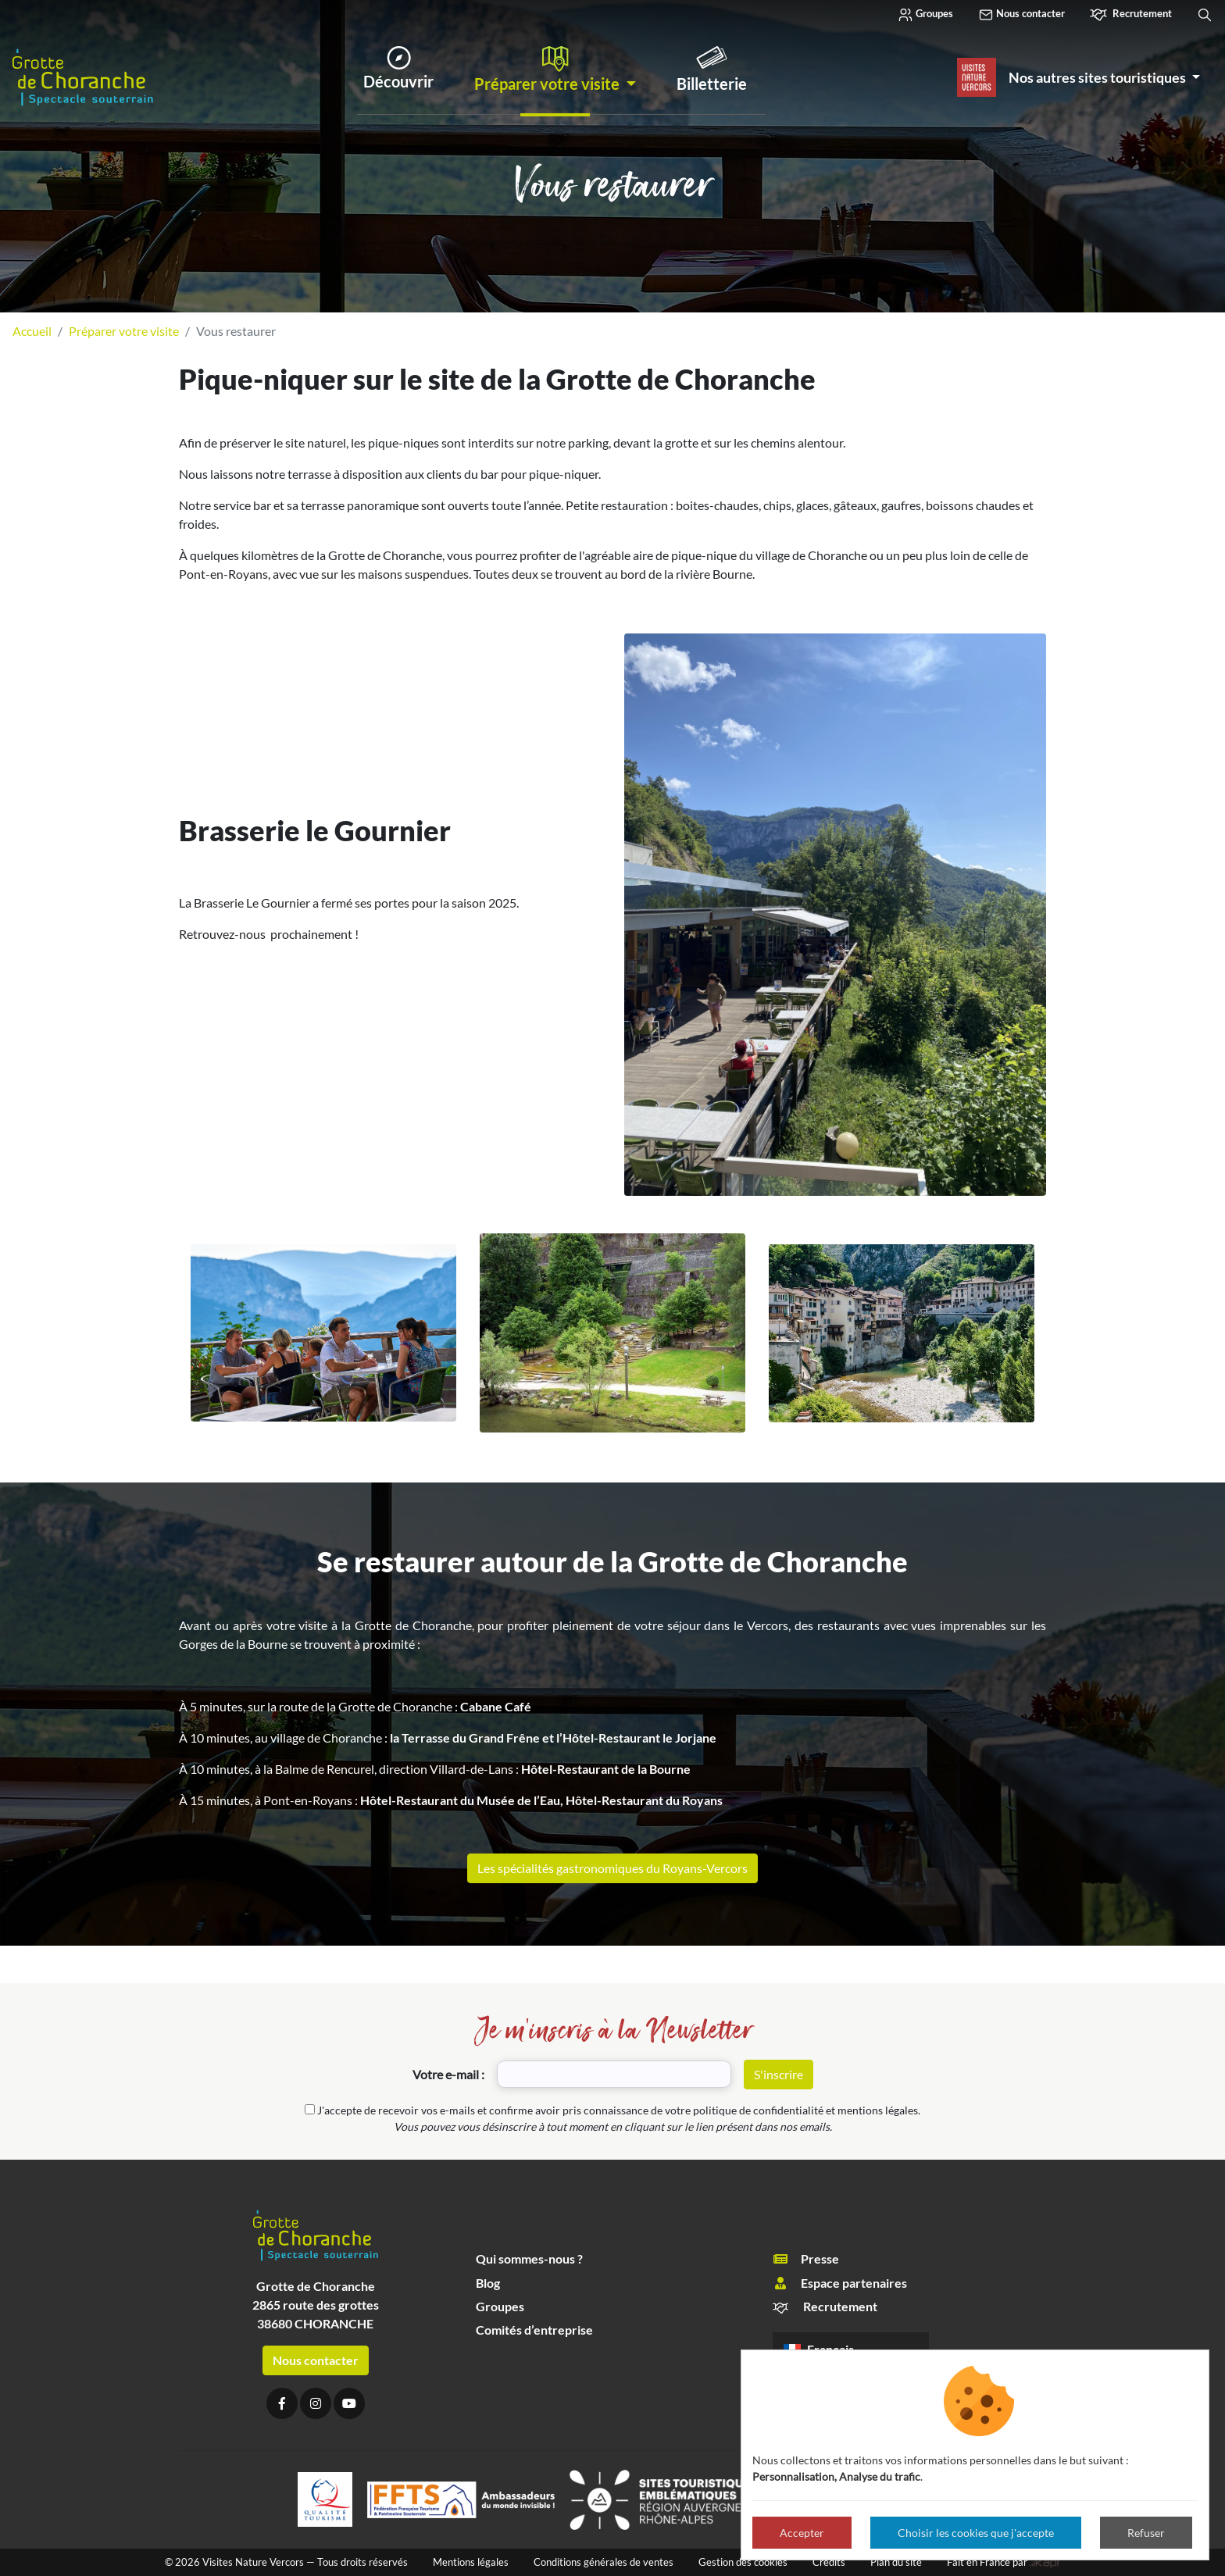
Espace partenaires (840, 2283)
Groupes (925, 15)
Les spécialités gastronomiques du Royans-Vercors (612, 1868)
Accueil (32, 330)
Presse (806, 2259)
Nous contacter (1021, 15)
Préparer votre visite (124, 330)
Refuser (1146, 2532)
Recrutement (1131, 14)
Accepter (802, 2532)
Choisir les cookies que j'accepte (976, 2532)
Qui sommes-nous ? (529, 2258)
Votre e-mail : (448, 2074)
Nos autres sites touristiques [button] (1098, 77)
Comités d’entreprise (534, 2329)
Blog (488, 2282)
